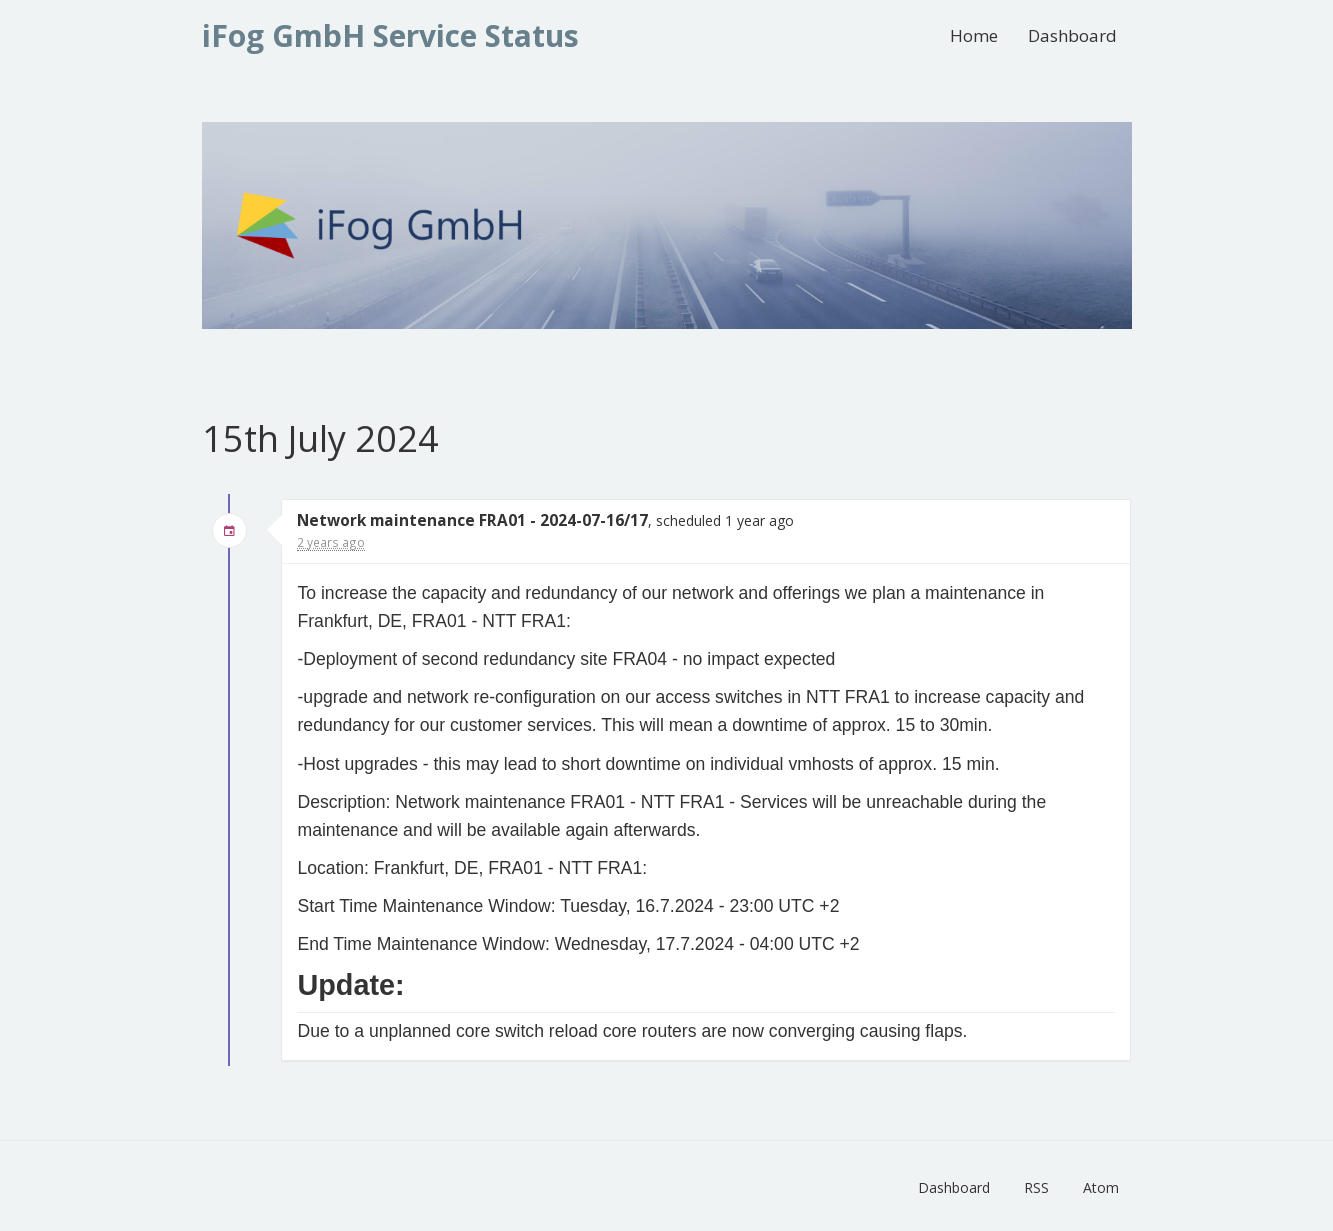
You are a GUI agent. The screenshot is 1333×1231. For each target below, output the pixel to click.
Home (974, 35)
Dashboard (1072, 35)
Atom (1101, 1187)
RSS (1036, 1187)
